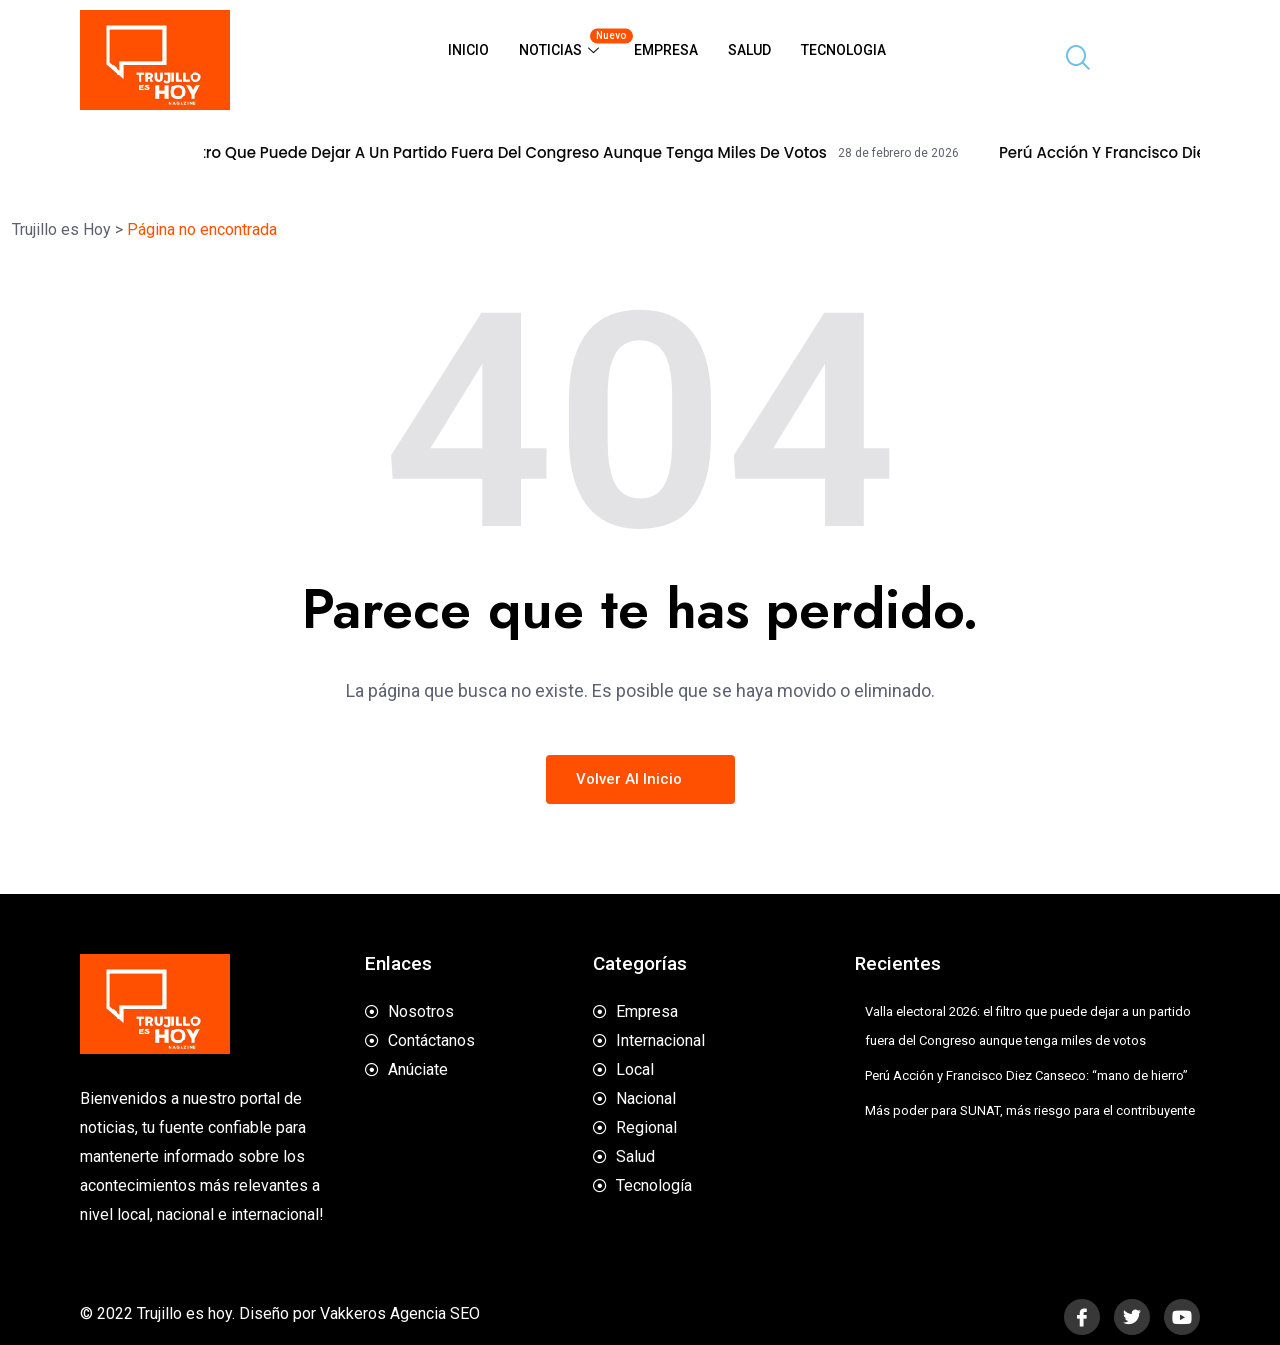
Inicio (468, 50)
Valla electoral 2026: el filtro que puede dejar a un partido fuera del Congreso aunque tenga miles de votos (546, 153)
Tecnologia (843, 50)
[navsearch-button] (1070, 60)
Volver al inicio (640, 779)
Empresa (666, 50)
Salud (749, 50)
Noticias (569, 42)
